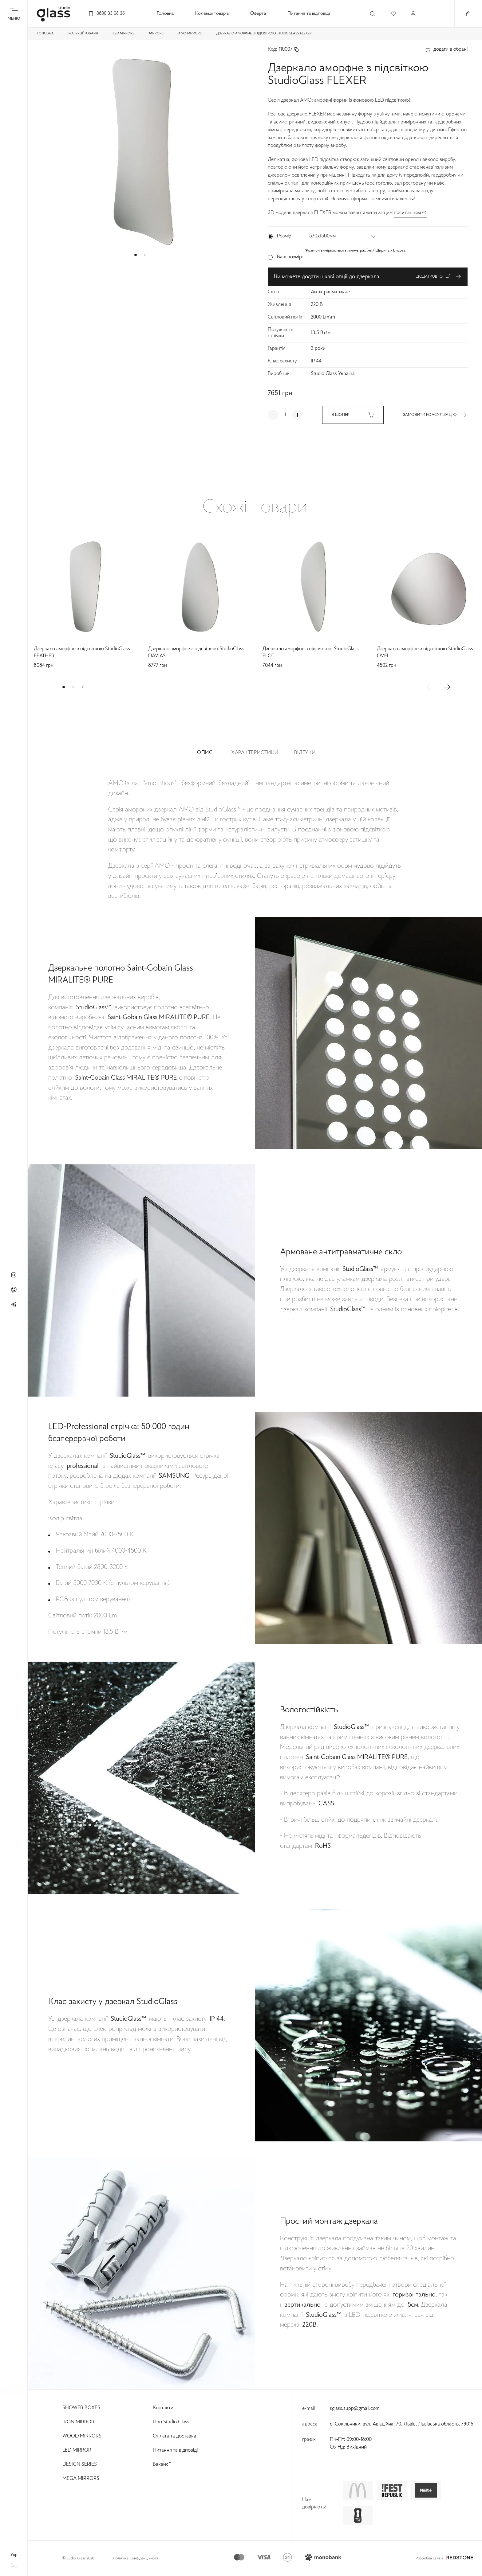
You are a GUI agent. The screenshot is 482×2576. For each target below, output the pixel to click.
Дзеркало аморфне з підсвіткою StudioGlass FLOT (311, 652)
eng (14, 2565)
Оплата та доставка (174, 2436)
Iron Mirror (78, 2422)
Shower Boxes (81, 2408)
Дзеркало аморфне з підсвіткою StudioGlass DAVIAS (196, 652)
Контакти (163, 2408)
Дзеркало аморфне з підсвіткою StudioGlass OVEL (425, 652)
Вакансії (161, 2464)
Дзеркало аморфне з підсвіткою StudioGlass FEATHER (82, 652)
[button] (135, 255)
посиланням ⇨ (410, 213)
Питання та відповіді (308, 13)
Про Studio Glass (171, 2422)
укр (14, 2554)
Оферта (258, 13)
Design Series (79, 2464)
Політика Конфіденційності (136, 2558)
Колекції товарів (212, 13)
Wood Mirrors (81, 2436)
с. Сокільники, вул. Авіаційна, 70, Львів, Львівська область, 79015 (401, 2424)
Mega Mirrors (80, 2478)
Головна (165, 13)
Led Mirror (76, 2450)
